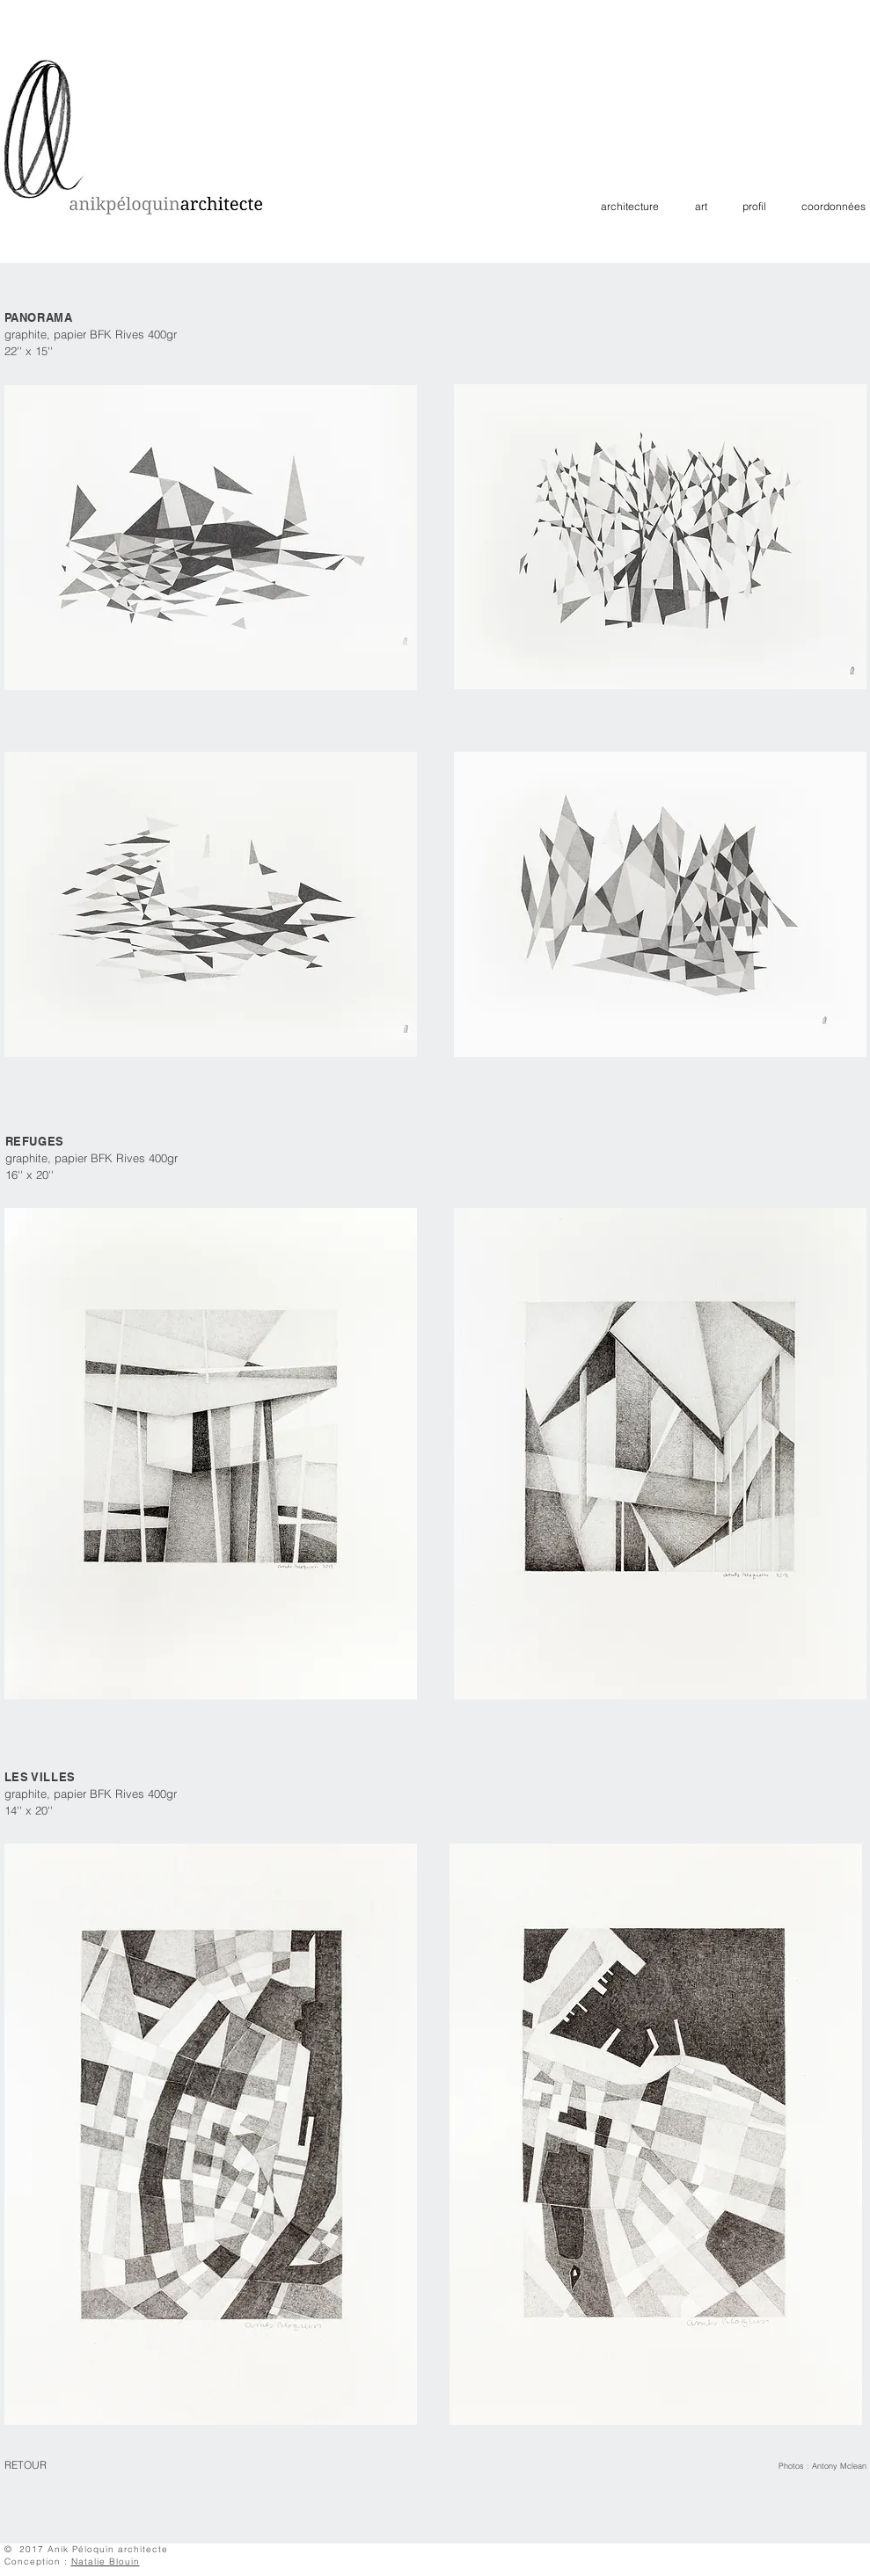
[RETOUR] (36, 2466)
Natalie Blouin (105, 2561)
